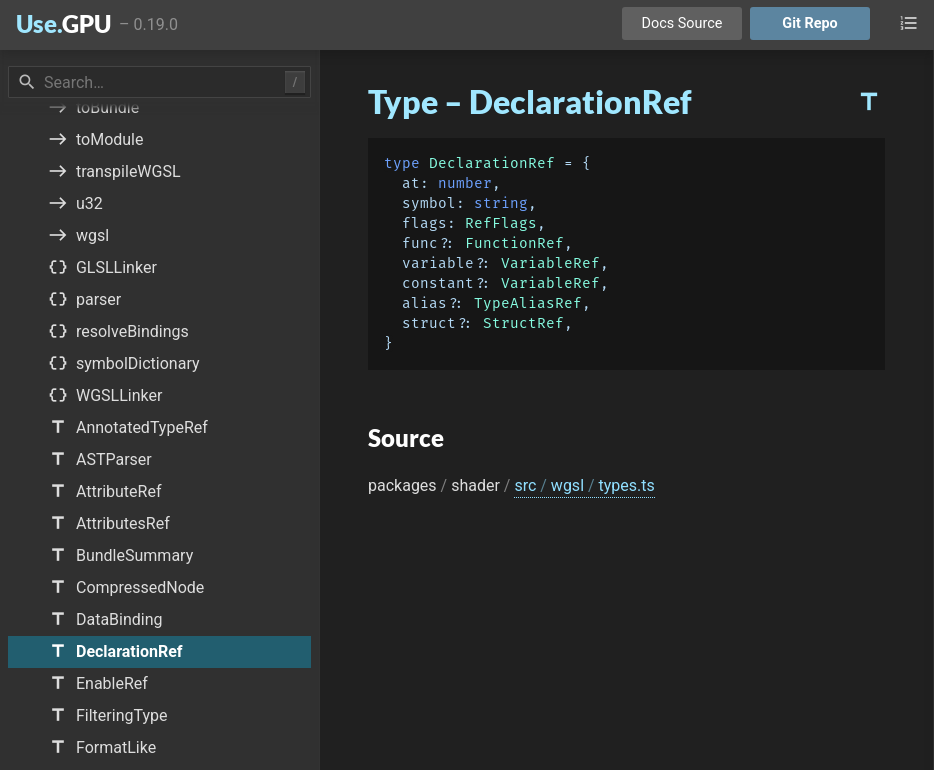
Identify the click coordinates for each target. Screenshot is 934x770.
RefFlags (501, 223)
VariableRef (550, 263)
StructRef (523, 323)
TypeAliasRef (528, 303)
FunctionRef (514, 243)
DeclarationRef (492, 163)
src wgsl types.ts (584, 485)
